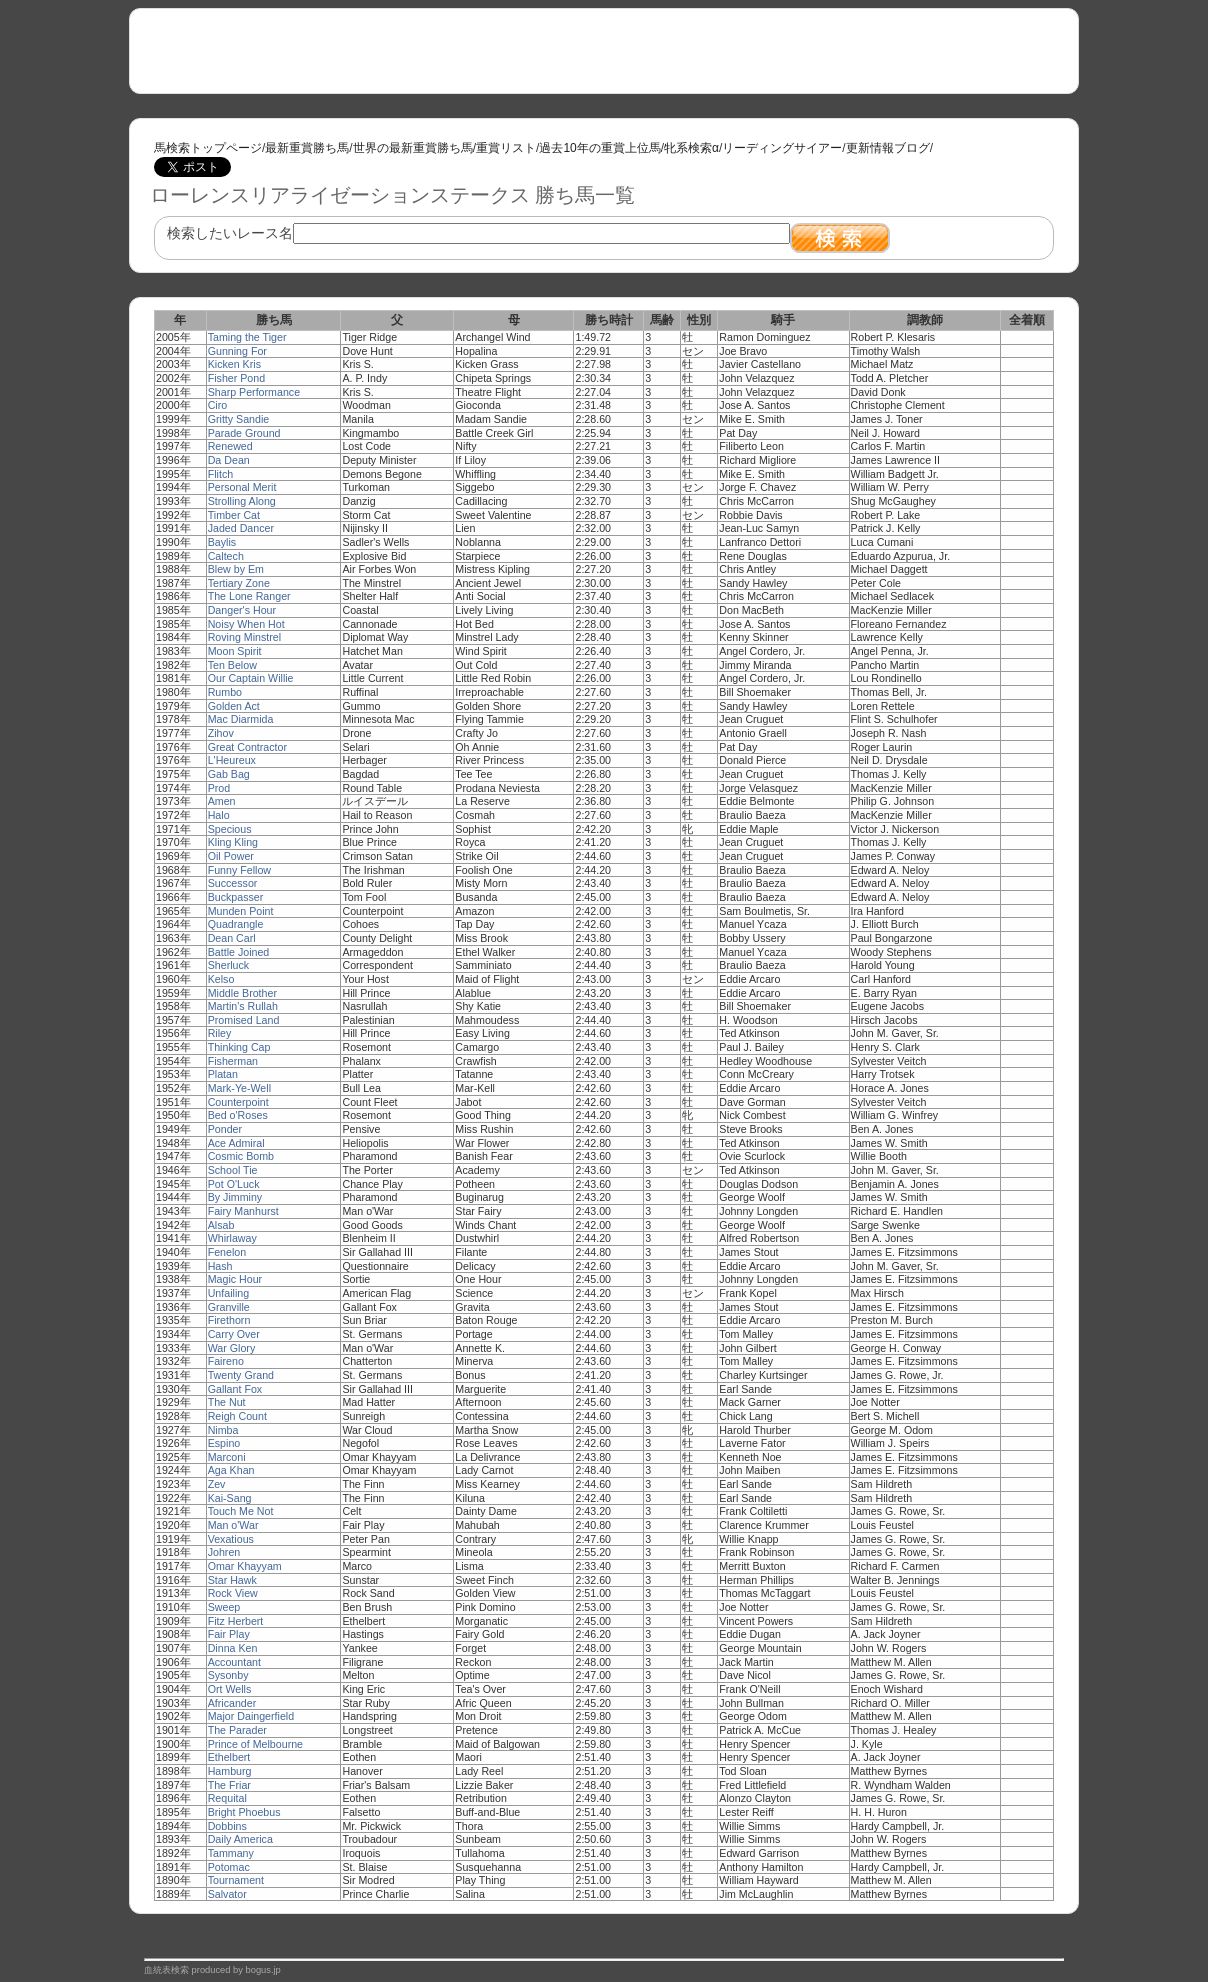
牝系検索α (691, 148)
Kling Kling (233, 842)
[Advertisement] (388, 51)
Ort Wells (230, 1689)
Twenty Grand (241, 1375)
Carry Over (234, 1334)
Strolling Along (242, 501)
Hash (220, 1266)
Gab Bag (229, 774)
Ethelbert (229, 1757)
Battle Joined (239, 952)
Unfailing (228, 1293)
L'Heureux (232, 760)
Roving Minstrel (244, 637)
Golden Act (234, 706)
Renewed (230, 446)
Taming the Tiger (247, 337)
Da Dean (229, 460)
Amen (222, 801)
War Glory (232, 1348)
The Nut (227, 1402)
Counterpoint (238, 1102)
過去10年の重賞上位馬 (599, 148)
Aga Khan (231, 1470)
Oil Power (231, 856)
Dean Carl (232, 938)
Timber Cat (234, 515)
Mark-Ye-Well (239, 1088)
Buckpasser (236, 897)
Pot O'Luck (234, 1184)
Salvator (227, 1894)
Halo (219, 815)
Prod (219, 788)
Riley (220, 1033)
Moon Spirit (235, 651)
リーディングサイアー (782, 148)
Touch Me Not (241, 1511)
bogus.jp (263, 1970)
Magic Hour (235, 1279)
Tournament (236, 1880)
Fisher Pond (236, 378)
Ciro (218, 405)
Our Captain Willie (251, 678)
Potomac (229, 1867)
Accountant (234, 1662)
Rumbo (225, 692)
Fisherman (233, 1061)
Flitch (220, 474)
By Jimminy (235, 1197)
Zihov (221, 733)
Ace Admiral (236, 1143)
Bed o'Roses (238, 1115)
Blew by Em (236, 569)
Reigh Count (237, 1416)
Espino (224, 1443)
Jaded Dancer (241, 528)
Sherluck (228, 965)
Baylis (222, 542)
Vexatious (231, 1539)
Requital (227, 1798)
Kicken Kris (234, 364)
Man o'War (233, 1525)
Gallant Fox (235, 1389)
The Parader (237, 1730)
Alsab (221, 1225)
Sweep (224, 1607)
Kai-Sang (230, 1498)
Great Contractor (247, 747)
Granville (229, 1307)
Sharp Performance (254, 392)
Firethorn (229, 1320)
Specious (230, 829)
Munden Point (241, 911)
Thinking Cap (239, 1047)
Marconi (227, 1457)
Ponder (225, 1129)
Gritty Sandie (239, 419)
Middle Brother (242, 993)
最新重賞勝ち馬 (307, 148)
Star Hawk (232, 1580)
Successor (233, 883)
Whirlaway (232, 1238)
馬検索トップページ (208, 148)
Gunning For (237, 351)
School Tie (233, 1170)
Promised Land (244, 1020)
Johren (224, 1552)
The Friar (229, 1785)
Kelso (221, 979)
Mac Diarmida (241, 719)
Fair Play (229, 1634)
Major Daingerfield (251, 1716)
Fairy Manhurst (243, 1211)
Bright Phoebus (244, 1812)
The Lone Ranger (249, 596)
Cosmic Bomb (241, 1156)
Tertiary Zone (239, 583)
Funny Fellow (239, 870)
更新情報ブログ (888, 148)
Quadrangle (236, 924)
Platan (223, 1074)
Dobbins (227, 1826)
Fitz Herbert (236, 1621)
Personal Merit (242, 487)
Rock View (233, 1593)
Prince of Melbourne (255, 1744)
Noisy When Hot (246, 624)
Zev (217, 1484)
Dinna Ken (233, 1648)
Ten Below (232, 665)
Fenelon (227, 1252)
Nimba (223, 1430)
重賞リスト (506, 148)
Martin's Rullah (243, 1006)
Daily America (240, 1839)
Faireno (226, 1361)
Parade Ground (244, 433)
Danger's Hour (242, 610)
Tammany (231, 1853)
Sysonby (228, 1675)
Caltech (226, 556)
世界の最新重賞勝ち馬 (413, 148)
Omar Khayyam (245, 1566)
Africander (232, 1703)
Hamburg (230, 1771)
